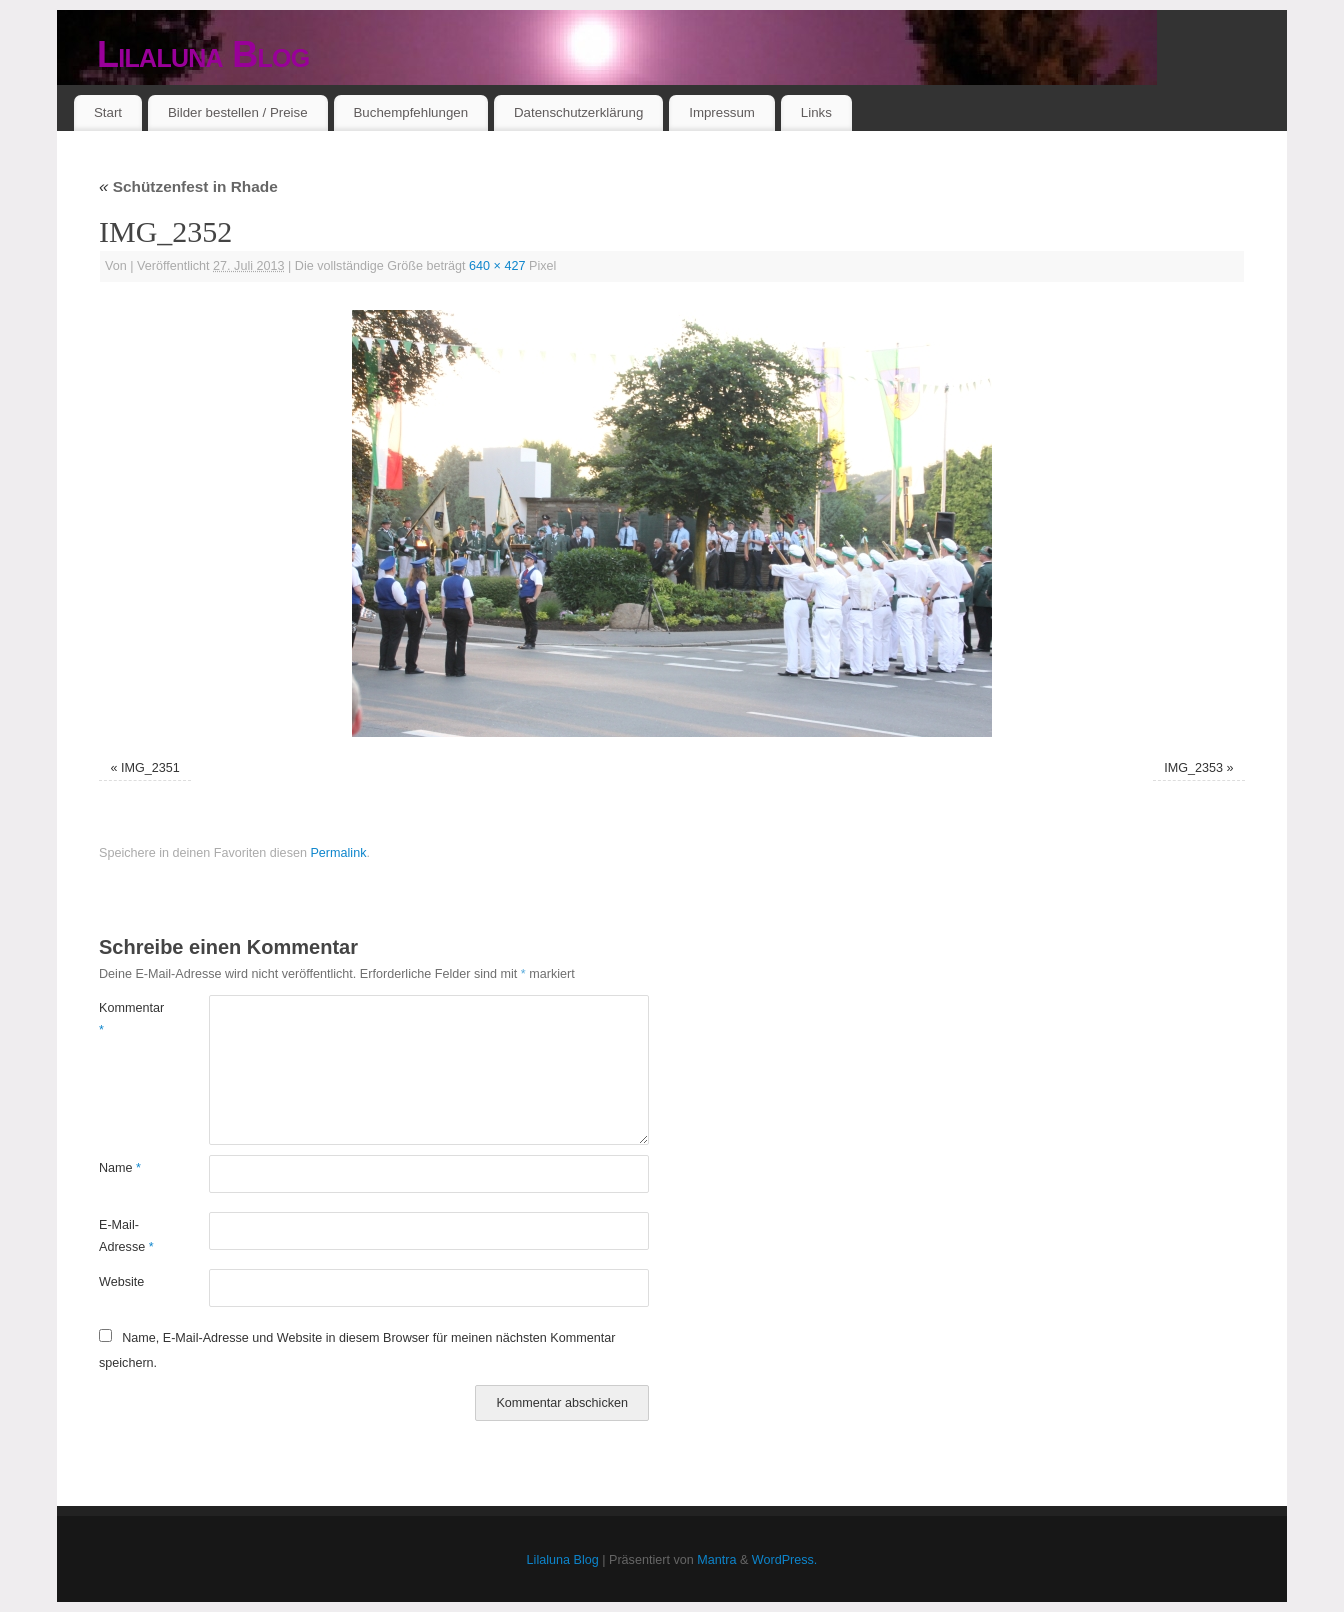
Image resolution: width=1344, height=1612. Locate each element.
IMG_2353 (1193, 768)
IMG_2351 (150, 768)
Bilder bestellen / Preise (238, 112)
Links (816, 112)
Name (120, 1168)
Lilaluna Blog (203, 54)
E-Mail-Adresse (126, 1235)
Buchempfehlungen (410, 112)
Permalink (338, 853)
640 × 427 (497, 266)
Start (108, 112)
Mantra (716, 1560)
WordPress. (785, 1560)
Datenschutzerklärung (578, 112)
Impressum (722, 112)
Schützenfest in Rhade (188, 186)
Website (121, 1282)
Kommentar (126, 1018)
